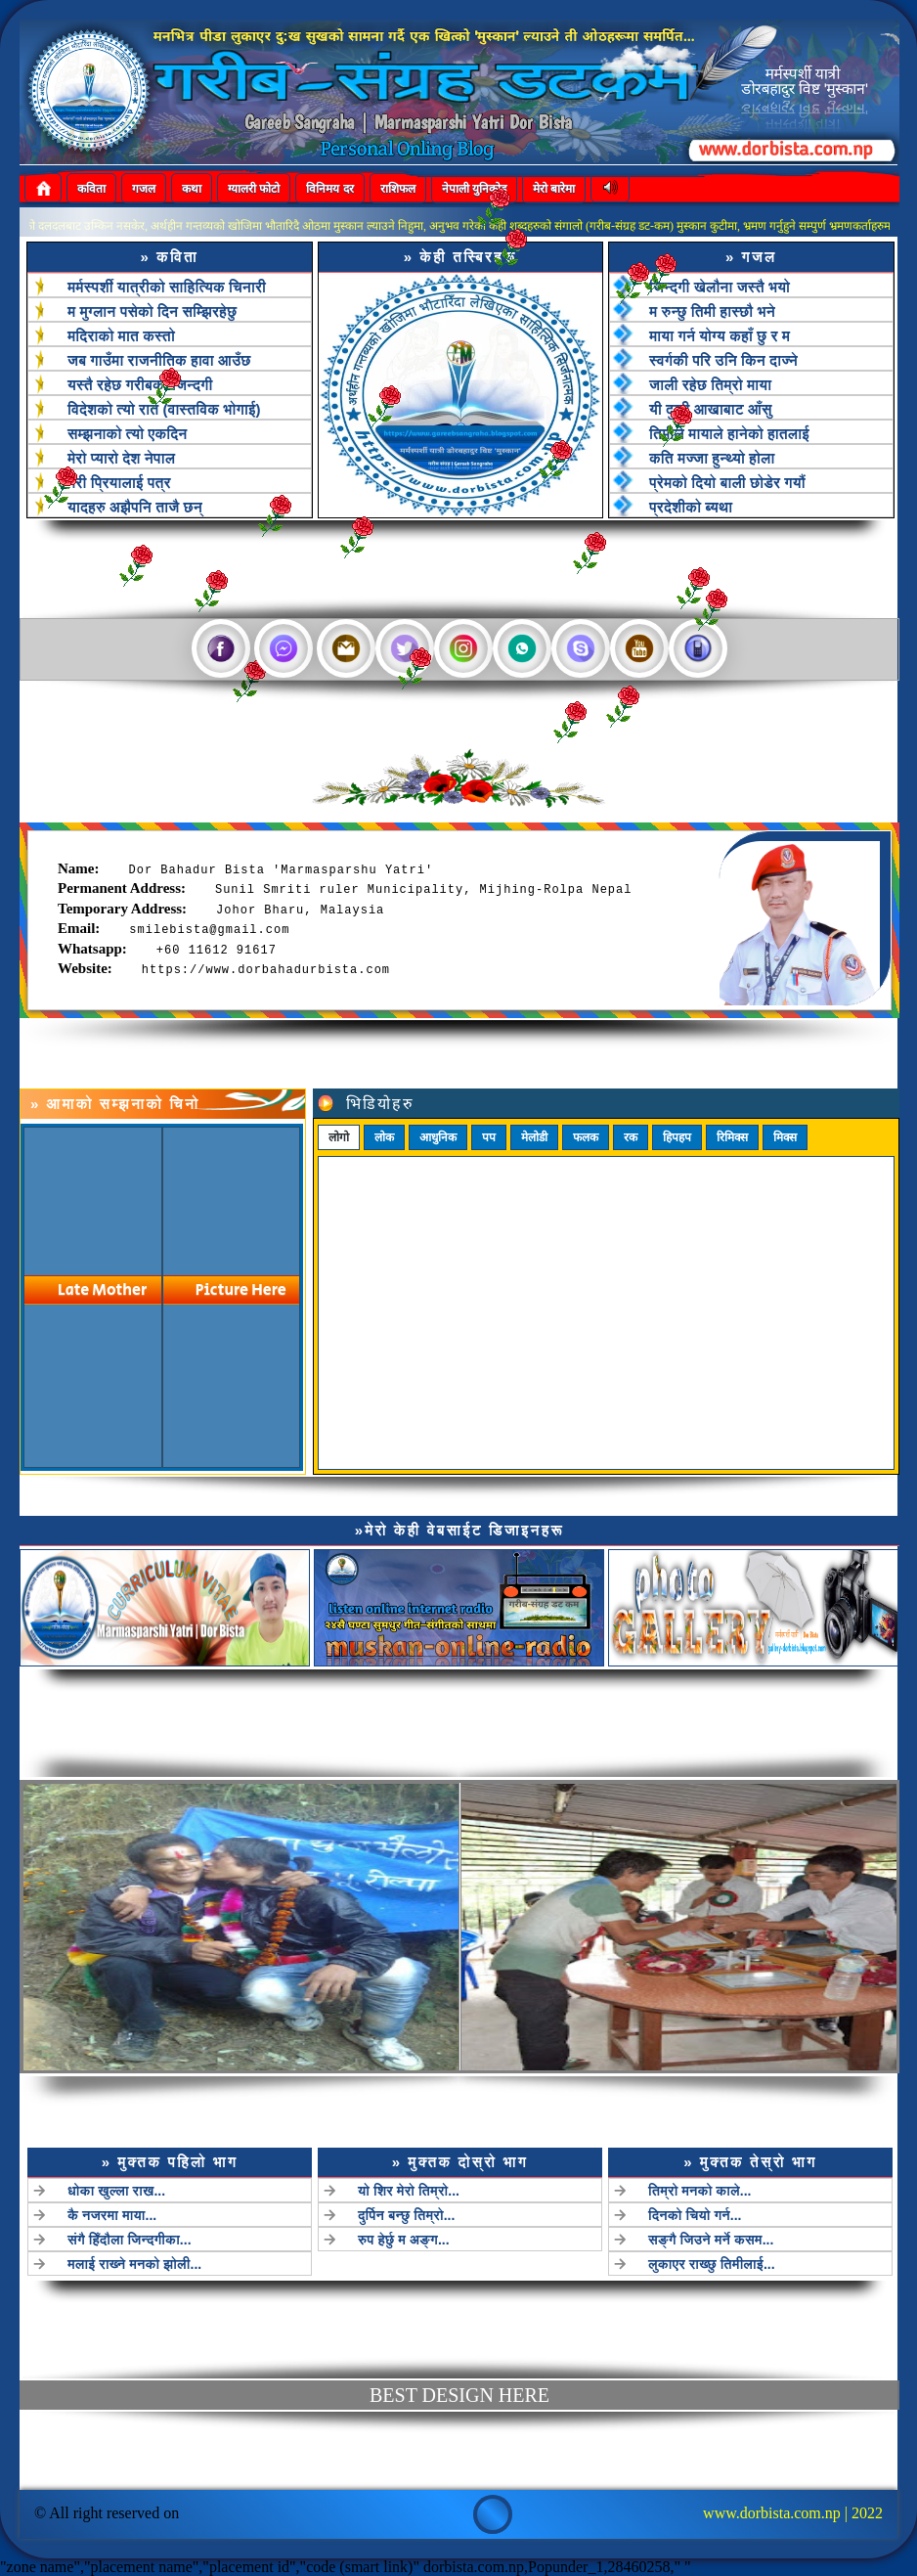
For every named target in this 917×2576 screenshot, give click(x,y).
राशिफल (397, 189)
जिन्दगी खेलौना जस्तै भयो (719, 287)
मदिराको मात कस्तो (121, 336)
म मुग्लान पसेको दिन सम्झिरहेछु (152, 311)
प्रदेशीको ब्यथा (690, 507)
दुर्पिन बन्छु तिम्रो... (428, 2189)
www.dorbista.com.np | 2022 (793, 2513)
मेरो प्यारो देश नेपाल (121, 458)
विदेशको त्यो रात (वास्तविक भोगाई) (164, 409)
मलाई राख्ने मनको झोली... (257, 2219)
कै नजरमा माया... (243, 2189)
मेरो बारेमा (554, 189)
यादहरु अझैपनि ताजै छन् (134, 507)
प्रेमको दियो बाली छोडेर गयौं (727, 482)
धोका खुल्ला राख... (246, 2173)
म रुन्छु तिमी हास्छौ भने (712, 311)
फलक (585, 1227)
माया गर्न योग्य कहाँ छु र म (719, 336)
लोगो (338, 1227)
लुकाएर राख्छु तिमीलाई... (619, 2219)
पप (489, 1227)
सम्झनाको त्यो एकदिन (127, 433)
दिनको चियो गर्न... (609, 2189)
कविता (91, 189)
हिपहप (677, 1227)
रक (630, 1227)
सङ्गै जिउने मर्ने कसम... (619, 2203)
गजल (143, 189)
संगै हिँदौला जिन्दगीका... (253, 2203)
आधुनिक (438, 1227)
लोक (384, 1227)
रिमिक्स (732, 1227)
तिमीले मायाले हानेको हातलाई (729, 433)
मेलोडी (534, 1227)
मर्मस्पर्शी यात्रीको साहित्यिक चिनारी (166, 287)
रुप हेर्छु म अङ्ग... (427, 2203)
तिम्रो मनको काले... (612, 2173)
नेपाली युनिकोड (474, 189)
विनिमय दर (329, 189)
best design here (459, 2395)
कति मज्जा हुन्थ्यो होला (711, 458)
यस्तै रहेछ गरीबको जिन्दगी (139, 385)
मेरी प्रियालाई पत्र (119, 482)
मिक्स (785, 1227)
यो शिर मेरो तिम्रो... (429, 2173)
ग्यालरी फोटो (254, 189)
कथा (191, 189)
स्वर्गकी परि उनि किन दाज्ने (723, 360)
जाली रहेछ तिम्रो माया (710, 385)
